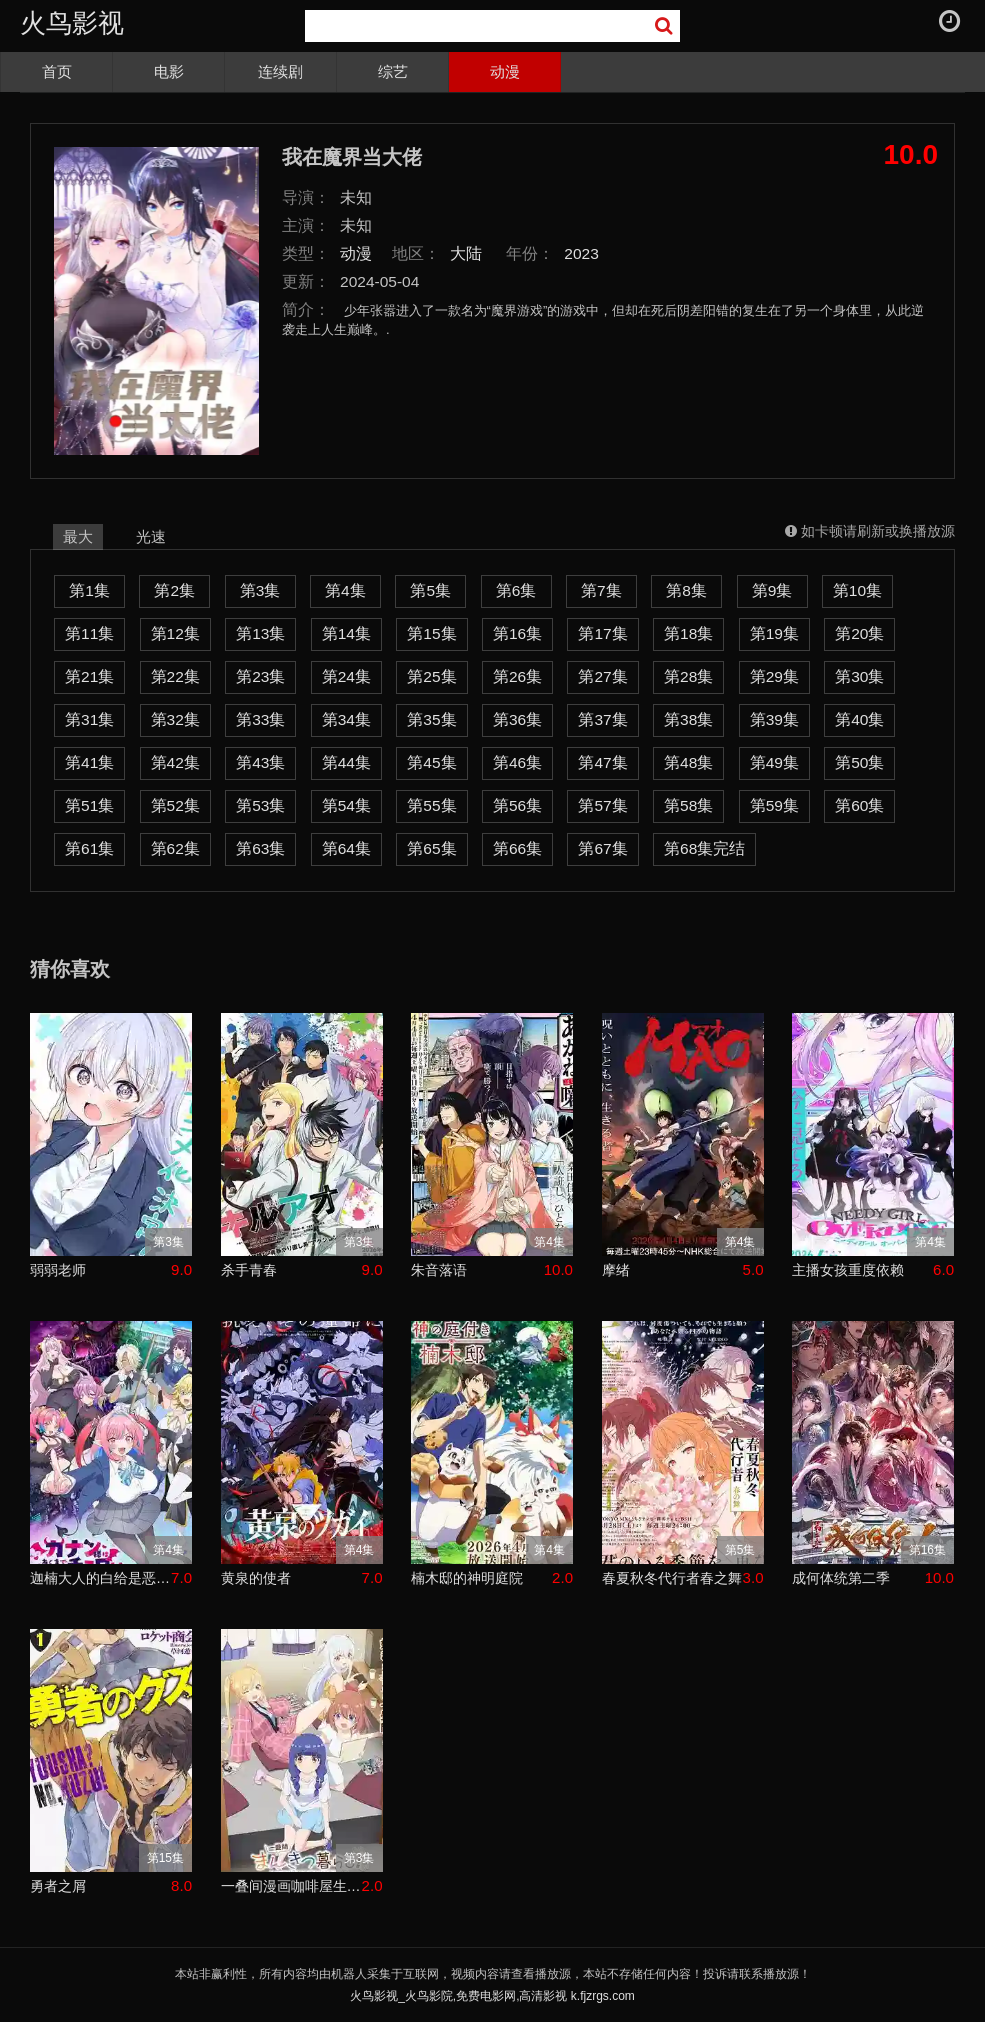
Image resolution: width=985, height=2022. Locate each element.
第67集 (602, 848)
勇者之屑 (58, 1886)
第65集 (431, 848)
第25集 (431, 676)
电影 (169, 71)
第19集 (774, 633)
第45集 (431, 762)
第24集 (346, 676)
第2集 (174, 590)
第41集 (89, 762)
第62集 (175, 848)
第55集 (431, 805)
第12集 (175, 633)
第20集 (859, 633)
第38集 (688, 719)
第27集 (602, 676)
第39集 (774, 719)
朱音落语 (439, 1270)
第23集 (260, 676)
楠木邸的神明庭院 (467, 1578)
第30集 (859, 676)
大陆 (466, 253)
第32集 (175, 719)
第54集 (346, 805)
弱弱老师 (58, 1270)
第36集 (517, 719)
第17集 (602, 633)
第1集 (89, 590)
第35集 (431, 719)
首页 (57, 71)
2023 (581, 253)
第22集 (175, 676)
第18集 (688, 633)
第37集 (602, 719)
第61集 (89, 848)
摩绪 (616, 1270)
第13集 (260, 633)
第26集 (517, 676)
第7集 (601, 590)
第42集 (175, 762)
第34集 (346, 719)
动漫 (505, 71)
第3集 (260, 590)
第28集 (688, 676)
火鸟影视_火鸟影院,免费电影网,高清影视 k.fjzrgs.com (492, 1996)
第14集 (346, 633)
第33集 (260, 719)
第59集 (774, 805)
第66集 (517, 848)
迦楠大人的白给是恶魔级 (100, 1578)
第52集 (175, 805)
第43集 (260, 762)
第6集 (516, 590)
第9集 (772, 590)
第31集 (89, 719)
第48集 (688, 762)
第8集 (686, 590)
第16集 (517, 633)
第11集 (89, 633)
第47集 (602, 762)
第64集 (346, 848)
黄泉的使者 (256, 1578)
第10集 (857, 590)
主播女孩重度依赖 (848, 1270)
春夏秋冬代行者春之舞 (672, 1578)
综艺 (393, 71)
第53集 (260, 805)
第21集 (89, 676)
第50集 (859, 762)
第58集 (688, 805)
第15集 (431, 633)
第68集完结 (704, 848)
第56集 (517, 805)
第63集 (260, 848)
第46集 (517, 762)
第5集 (430, 590)
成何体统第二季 (841, 1578)
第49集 (774, 762)
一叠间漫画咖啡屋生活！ (291, 1886)
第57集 (602, 805)
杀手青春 (249, 1270)
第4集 (345, 590)
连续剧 (280, 71)
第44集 (346, 762)
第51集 (89, 805)
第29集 (774, 676)
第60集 (859, 805)
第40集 (859, 719)
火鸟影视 (72, 23)
